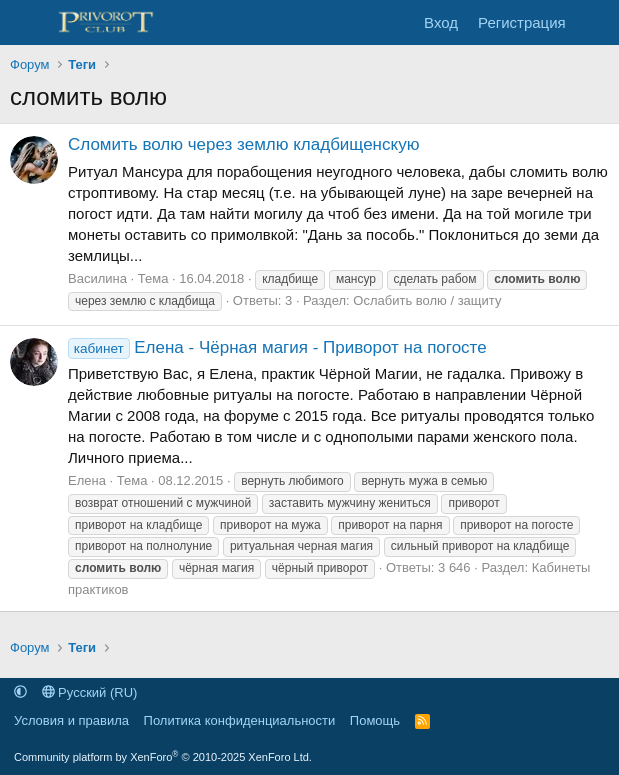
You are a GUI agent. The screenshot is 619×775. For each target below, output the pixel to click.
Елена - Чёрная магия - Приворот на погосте (277, 347)
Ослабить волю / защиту (427, 300)
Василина (97, 278)
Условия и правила (71, 720)
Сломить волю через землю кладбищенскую (243, 144)
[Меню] (27, 23)
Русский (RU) (90, 692)
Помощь (375, 720)
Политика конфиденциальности (240, 720)
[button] (20, 692)
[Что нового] (595, 22)
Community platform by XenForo (163, 757)
